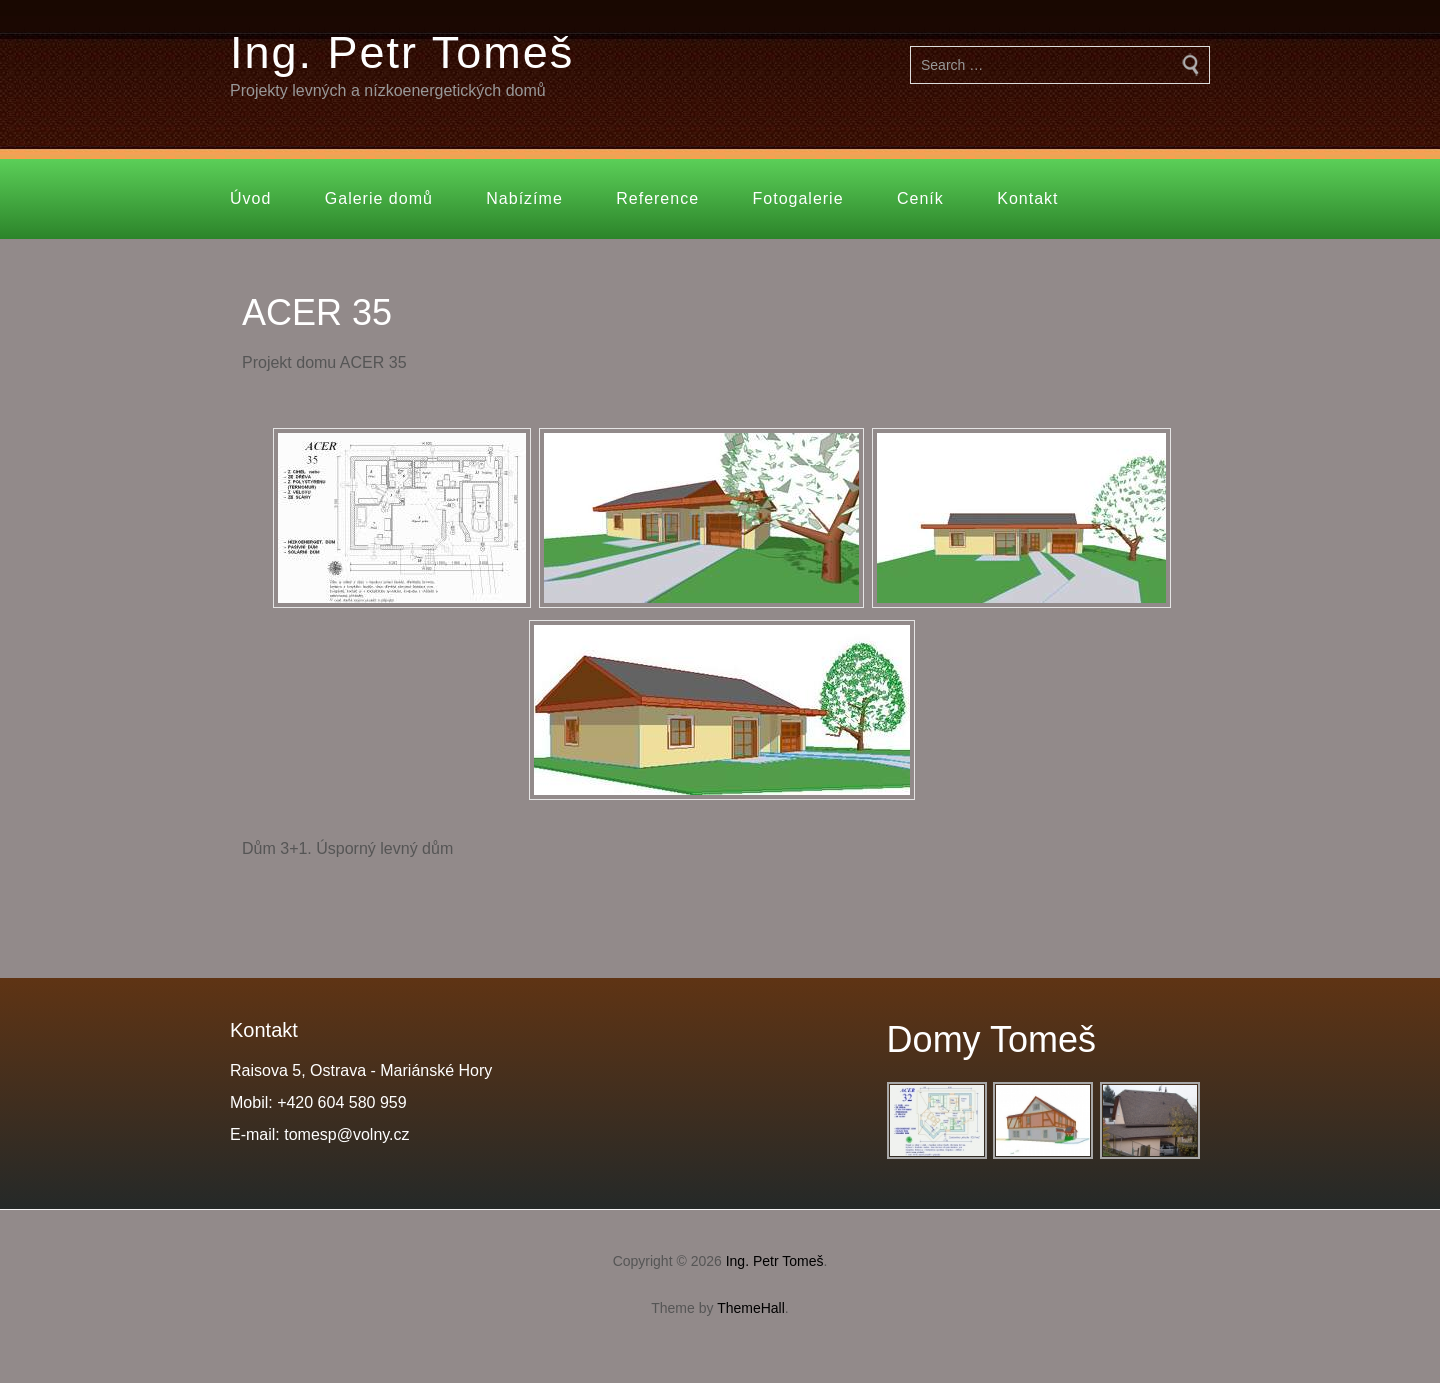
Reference (657, 198)
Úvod (250, 198)
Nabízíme (524, 198)
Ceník (920, 198)
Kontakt (1027, 198)
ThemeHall (751, 1308)
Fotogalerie (798, 198)
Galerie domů (379, 198)
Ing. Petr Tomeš (402, 52)
